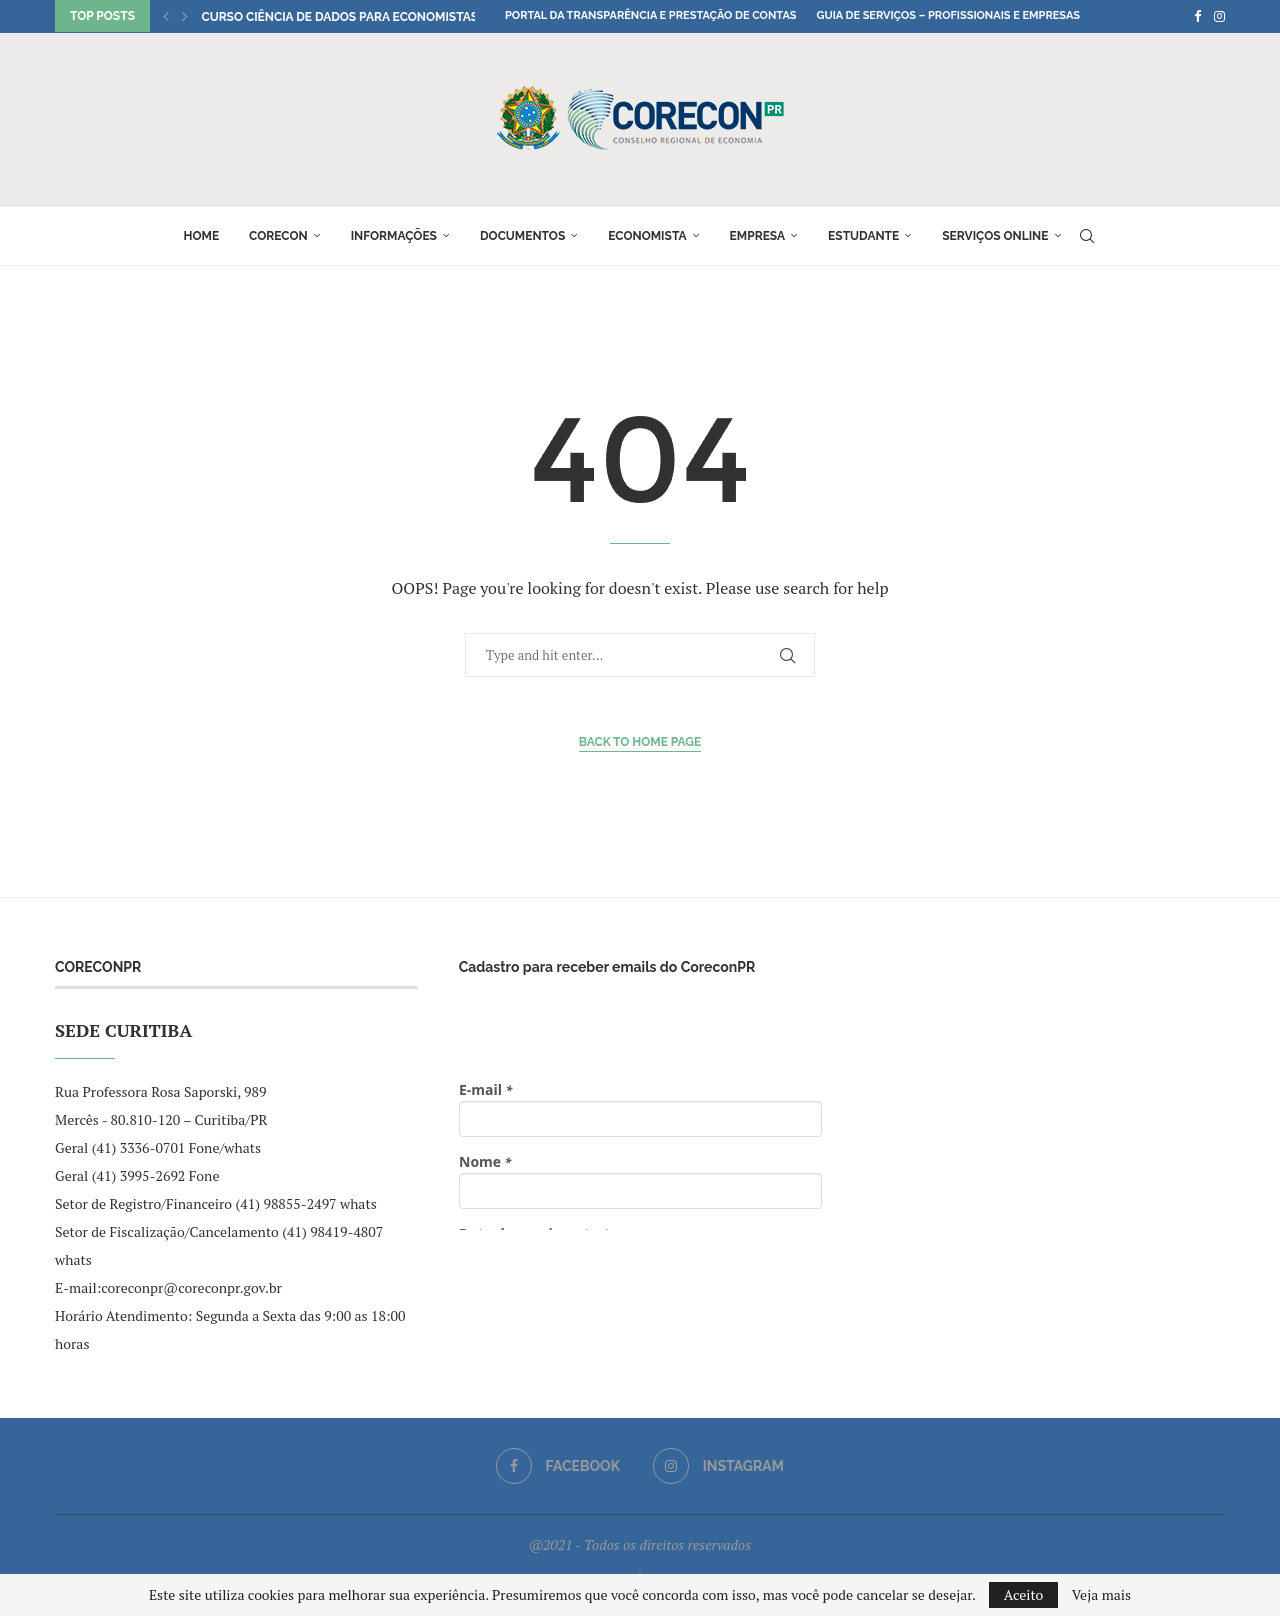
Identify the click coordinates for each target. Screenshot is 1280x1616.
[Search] (1087, 236)
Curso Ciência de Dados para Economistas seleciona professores (418, 17)
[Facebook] (1197, 16)
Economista (647, 236)
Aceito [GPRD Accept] (1024, 1594)
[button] (166, 16)
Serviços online (995, 236)
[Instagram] (1219, 16)
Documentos (522, 236)
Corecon (278, 236)
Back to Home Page (640, 742)
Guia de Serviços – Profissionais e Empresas (948, 15)
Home (201, 236)
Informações (394, 236)
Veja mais (1101, 1595)
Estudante (863, 236)
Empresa (758, 236)
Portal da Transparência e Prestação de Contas (650, 15)
